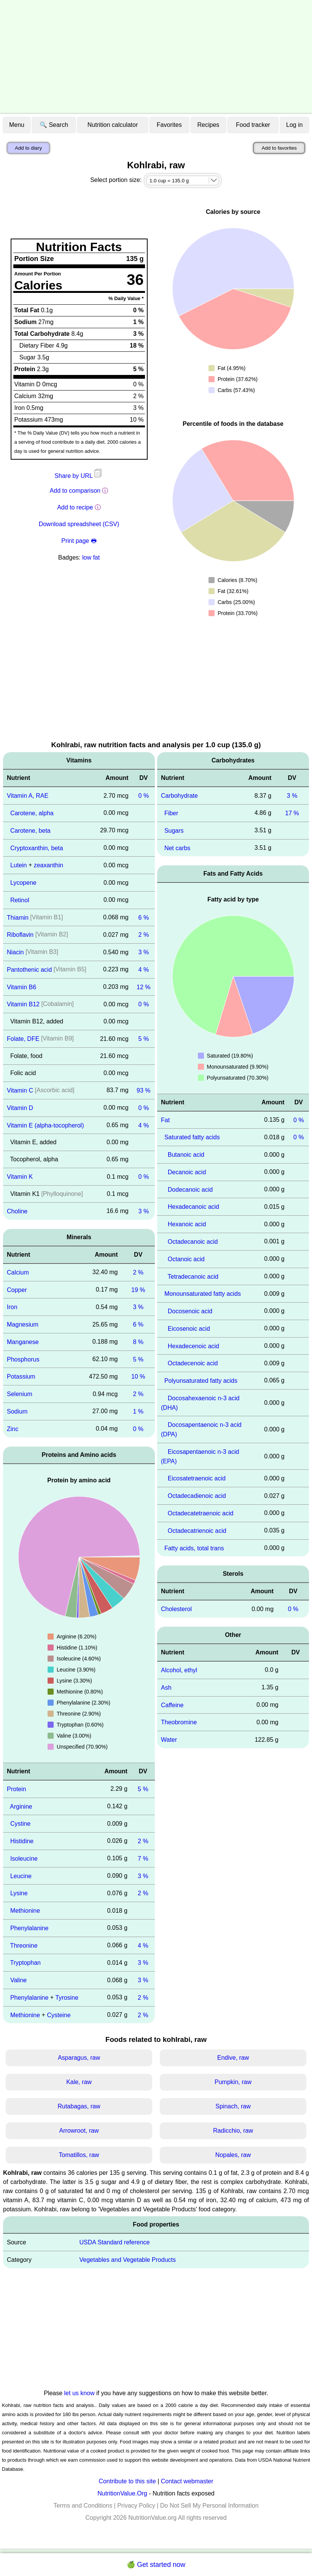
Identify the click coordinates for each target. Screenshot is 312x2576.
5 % (143, 1039)
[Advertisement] (156, 57)
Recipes (208, 125)
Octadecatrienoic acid (197, 1531)
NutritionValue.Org (122, 2493)
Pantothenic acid (29, 969)
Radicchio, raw (233, 2130)
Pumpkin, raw (233, 2082)
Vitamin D (20, 1108)
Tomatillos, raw (79, 2155)
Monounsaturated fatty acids (202, 1293)
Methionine (25, 1910)
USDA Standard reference (114, 2242)
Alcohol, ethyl (179, 1670)
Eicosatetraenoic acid (197, 1478)
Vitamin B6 (21, 987)
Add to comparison (75, 490)
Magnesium (22, 1324)
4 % (143, 969)
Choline (17, 1211)
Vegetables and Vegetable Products (127, 2260)
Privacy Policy (136, 2505)
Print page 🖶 (78, 541)
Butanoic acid (186, 1154)
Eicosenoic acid (189, 1328)
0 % (143, 795)
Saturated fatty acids (192, 1137)
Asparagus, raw (79, 2057)
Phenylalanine (29, 1928)
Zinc (12, 1429)
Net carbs (177, 847)
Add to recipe (75, 507)
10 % (138, 1376)
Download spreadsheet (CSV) (79, 524)
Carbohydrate (179, 795)
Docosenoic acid (190, 1311)
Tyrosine (67, 1997)
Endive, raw (233, 2057)
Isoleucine (24, 1858)
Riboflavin (20, 934)
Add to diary (28, 148)
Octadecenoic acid (193, 1363)
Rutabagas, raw (78, 2106)
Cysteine (58, 2014)
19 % (138, 1289)
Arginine (21, 1806)
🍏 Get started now (156, 2564)
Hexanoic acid (187, 1224)
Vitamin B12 (23, 1004)
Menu (16, 125)
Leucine (21, 1875)
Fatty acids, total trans (194, 1548)
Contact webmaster (187, 2481)
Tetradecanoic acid (193, 1276)
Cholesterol (176, 1609)
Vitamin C (20, 1090)
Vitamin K (20, 1176)
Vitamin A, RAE (27, 795)
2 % (143, 934)
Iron (12, 1307)
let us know (79, 2393)
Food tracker (253, 125)
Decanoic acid (187, 1172)
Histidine (21, 1841)
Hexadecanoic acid (193, 1206)
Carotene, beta (30, 830)
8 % (138, 1342)
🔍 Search (54, 125)
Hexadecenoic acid (193, 1346)
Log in (294, 125)
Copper (17, 1289)
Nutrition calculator (113, 125)
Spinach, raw (233, 2106)
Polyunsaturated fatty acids (200, 1380)
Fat (165, 1119)
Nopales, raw (233, 2155)
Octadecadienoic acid (197, 1496)
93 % (143, 1090)
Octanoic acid (186, 1259)
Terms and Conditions (82, 2505)
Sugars (174, 830)
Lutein (18, 865)
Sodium (17, 1411)
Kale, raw (79, 2082)
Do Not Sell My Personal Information (209, 2505)
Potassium (21, 1376)
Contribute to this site (127, 2481)
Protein (16, 1789)
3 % (143, 952)
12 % (143, 987)
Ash (166, 1687)
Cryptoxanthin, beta (36, 847)
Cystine (20, 1823)
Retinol (19, 900)
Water (169, 1739)
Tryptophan (25, 1962)
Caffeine (172, 1705)
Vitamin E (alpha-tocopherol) (45, 1125)
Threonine (24, 1945)
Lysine (19, 1893)
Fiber (171, 813)
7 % (143, 1858)
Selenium (19, 1394)
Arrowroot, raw (79, 2130)
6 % (143, 917)
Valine (18, 1980)
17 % (292, 813)
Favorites (169, 125)
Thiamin (18, 917)
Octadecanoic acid (193, 1241)
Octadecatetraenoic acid (201, 1513)
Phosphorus (23, 1359)
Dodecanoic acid (190, 1189)
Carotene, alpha (32, 813)
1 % (138, 1411)
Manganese (23, 1342)
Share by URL (78, 476)
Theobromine (179, 1722)
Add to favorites (279, 148)
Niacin (15, 952)
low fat (91, 557)
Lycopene (23, 882)
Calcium (18, 1272)
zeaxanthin (48, 865)
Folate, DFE (23, 1039)
